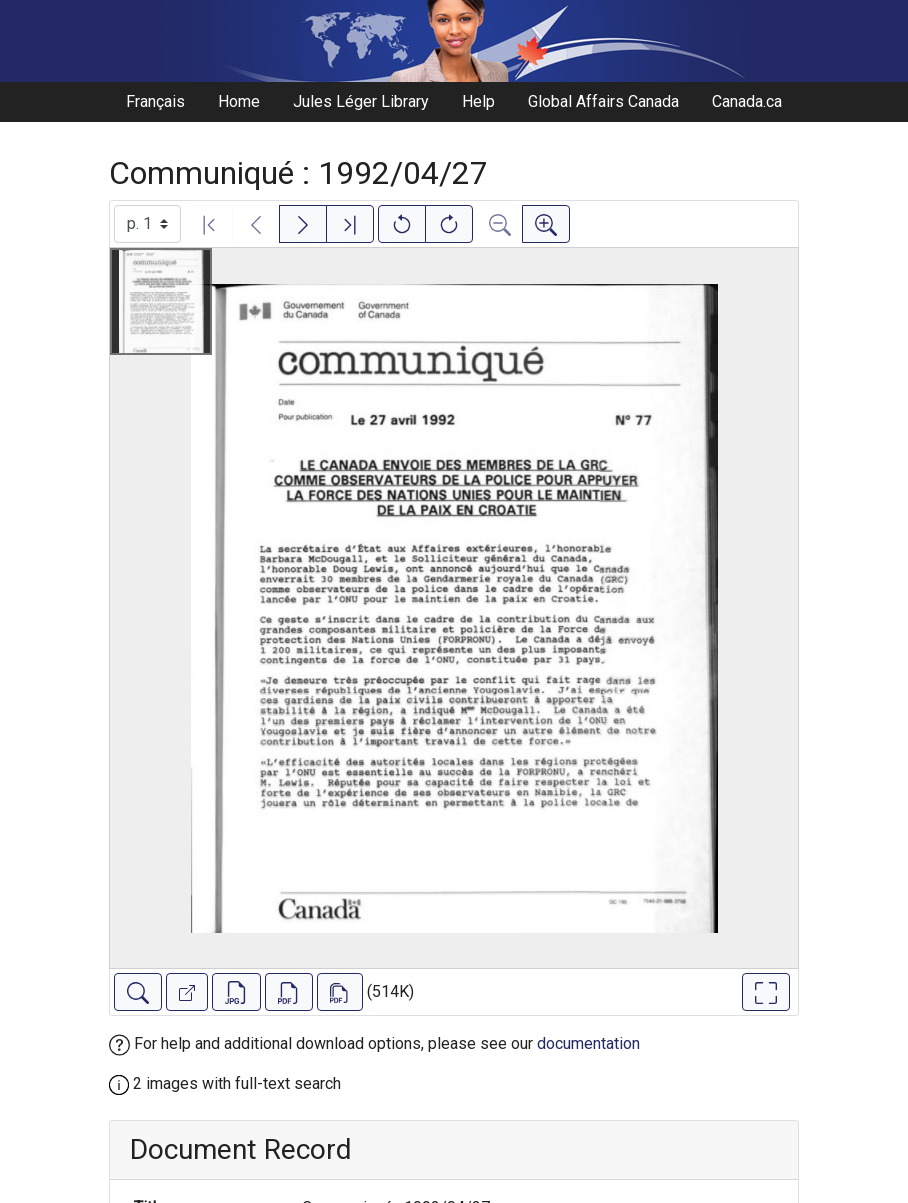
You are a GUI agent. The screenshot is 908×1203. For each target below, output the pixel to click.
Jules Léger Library (361, 101)
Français (155, 101)
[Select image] (147, 224)
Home (239, 101)
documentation (588, 1043)
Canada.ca (747, 101)
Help (478, 101)
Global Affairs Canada (603, 101)
